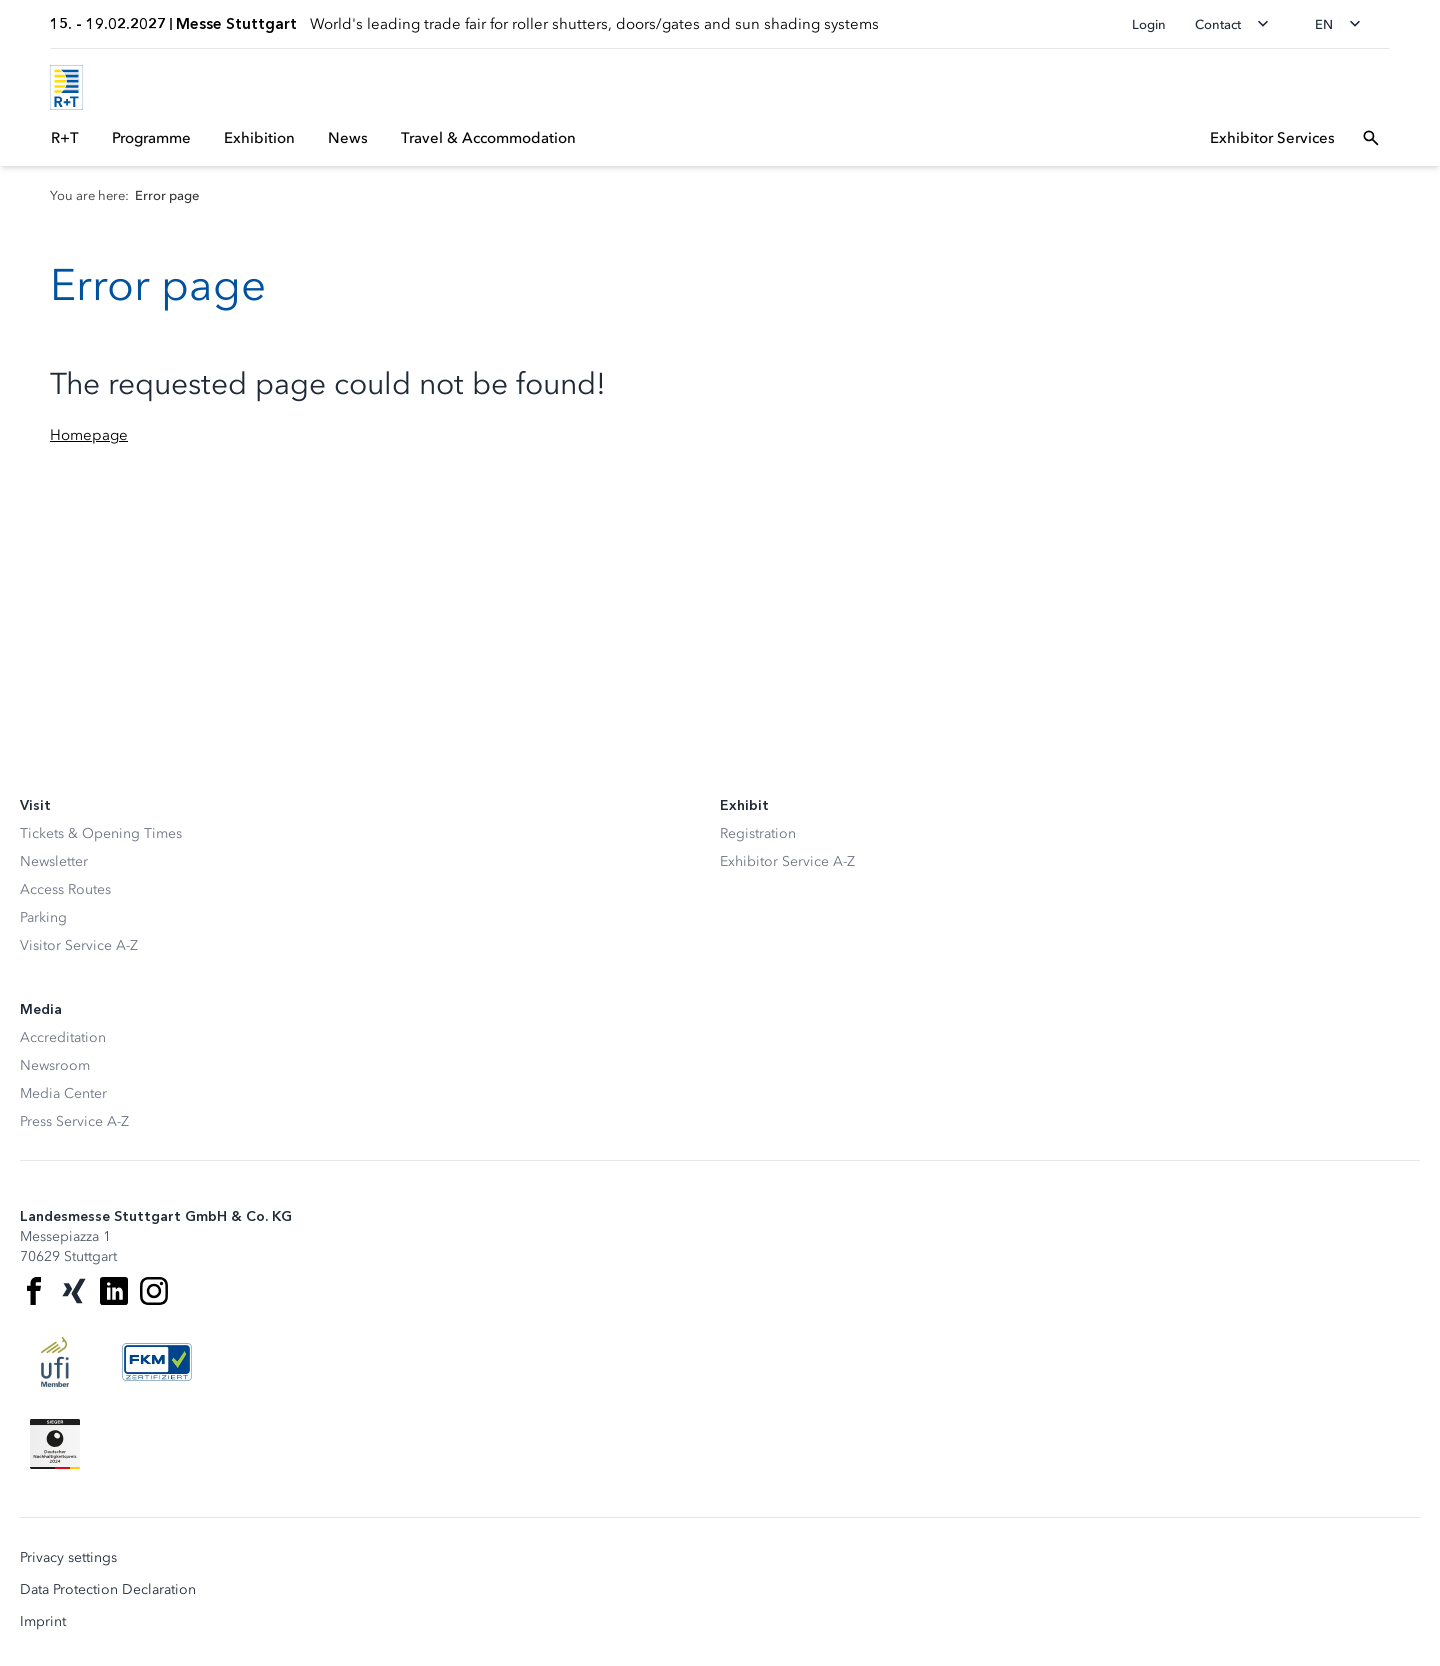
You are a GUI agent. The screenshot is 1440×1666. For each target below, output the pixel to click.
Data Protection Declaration (108, 1590)
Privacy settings (68, 1558)
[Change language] (1344, 24)
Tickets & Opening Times (101, 833)
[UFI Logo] (55, 1362)
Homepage (89, 435)
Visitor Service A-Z (79, 945)
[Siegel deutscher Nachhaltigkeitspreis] (55, 1444)
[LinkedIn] (114, 1291)
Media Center (63, 1093)
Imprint (43, 1622)
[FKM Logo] (157, 1362)
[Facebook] (34, 1291)
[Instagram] (154, 1291)
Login (1149, 24)
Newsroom (55, 1065)
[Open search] (1371, 138)
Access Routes (65, 889)
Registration (758, 833)
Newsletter (54, 861)
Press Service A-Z (74, 1121)
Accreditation (63, 1037)
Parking (43, 917)
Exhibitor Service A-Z (787, 861)
